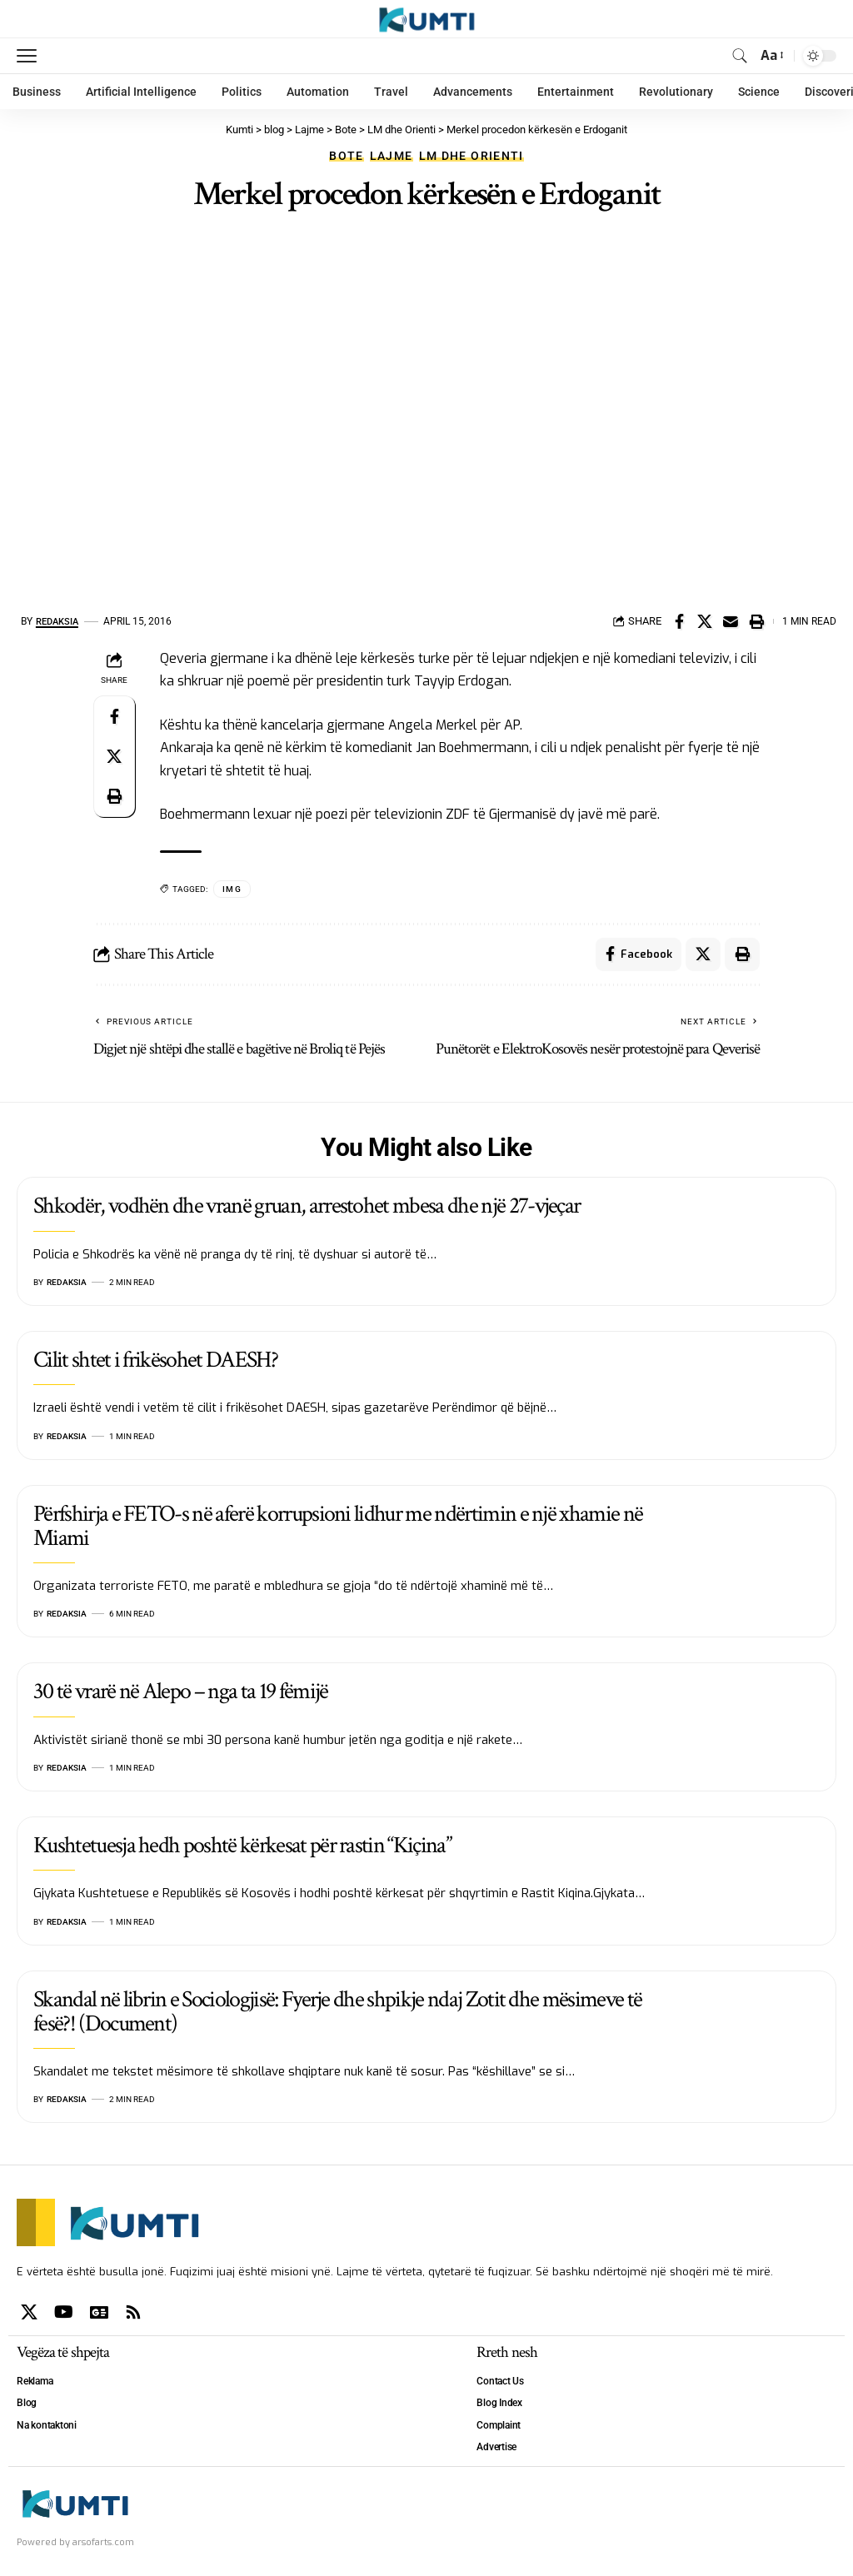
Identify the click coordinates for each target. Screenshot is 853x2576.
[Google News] (99, 2312)
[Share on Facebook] (679, 621)
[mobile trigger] (31, 55)
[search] (739, 55)
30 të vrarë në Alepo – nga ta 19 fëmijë (180, 1692)
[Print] (756, 621)
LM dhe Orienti (471, 156)
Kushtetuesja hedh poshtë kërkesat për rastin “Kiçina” (242, 1846)
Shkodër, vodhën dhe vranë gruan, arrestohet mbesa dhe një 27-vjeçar (306, 1206)
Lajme (391, 156)
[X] (29, 2312)
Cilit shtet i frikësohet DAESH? (155, 1360)
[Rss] (133, 2312)
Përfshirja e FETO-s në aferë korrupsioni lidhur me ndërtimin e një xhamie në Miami (337, 1525)
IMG (232, 889)
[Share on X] (704, 621)
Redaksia (59, 621)
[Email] (730, 621)
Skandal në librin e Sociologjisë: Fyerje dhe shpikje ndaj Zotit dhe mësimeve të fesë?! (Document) (337, 2011)
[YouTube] (63, 2312)
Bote (346, 156)
